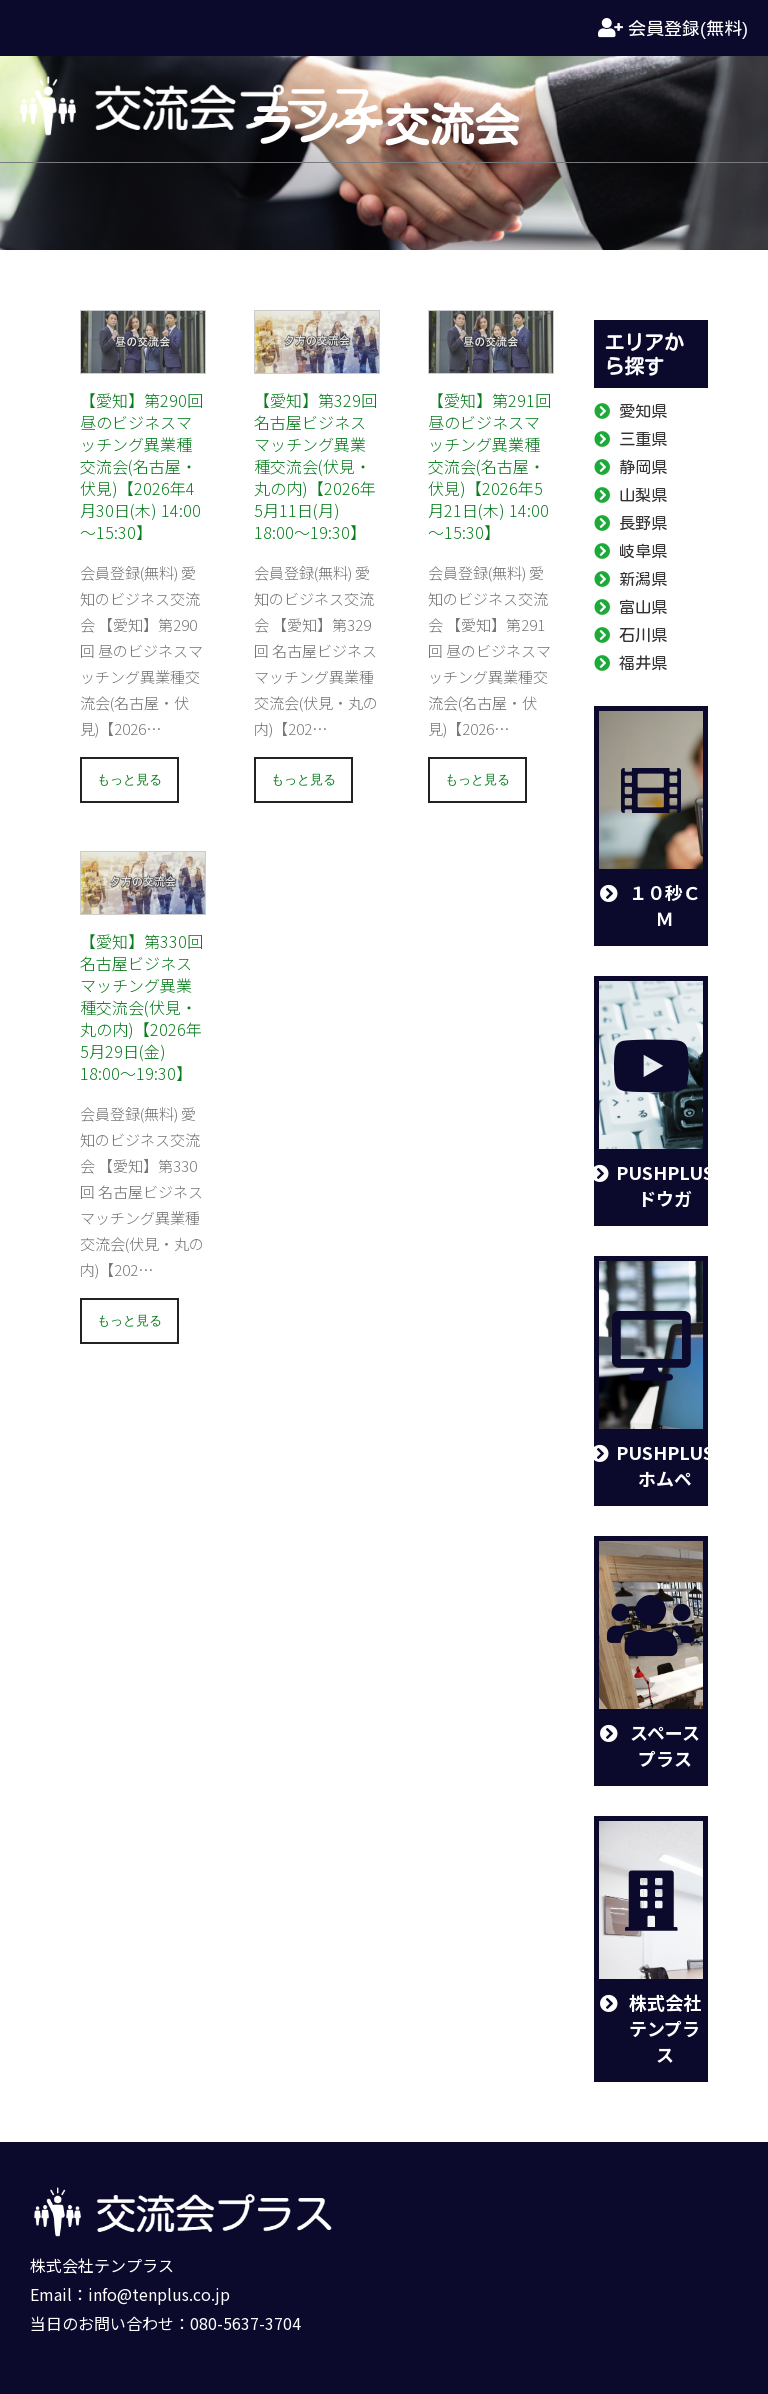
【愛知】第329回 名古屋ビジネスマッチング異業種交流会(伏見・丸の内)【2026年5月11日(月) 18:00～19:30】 (315, 466)
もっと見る (129, 779)
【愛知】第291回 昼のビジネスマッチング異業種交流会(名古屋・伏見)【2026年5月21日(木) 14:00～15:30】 (489, 466)
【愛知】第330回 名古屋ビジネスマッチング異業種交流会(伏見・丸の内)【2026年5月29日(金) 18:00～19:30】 (141, 1007)
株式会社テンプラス (102, 2265)
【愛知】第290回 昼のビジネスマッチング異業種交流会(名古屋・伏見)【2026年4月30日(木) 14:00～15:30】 (141, 466)
